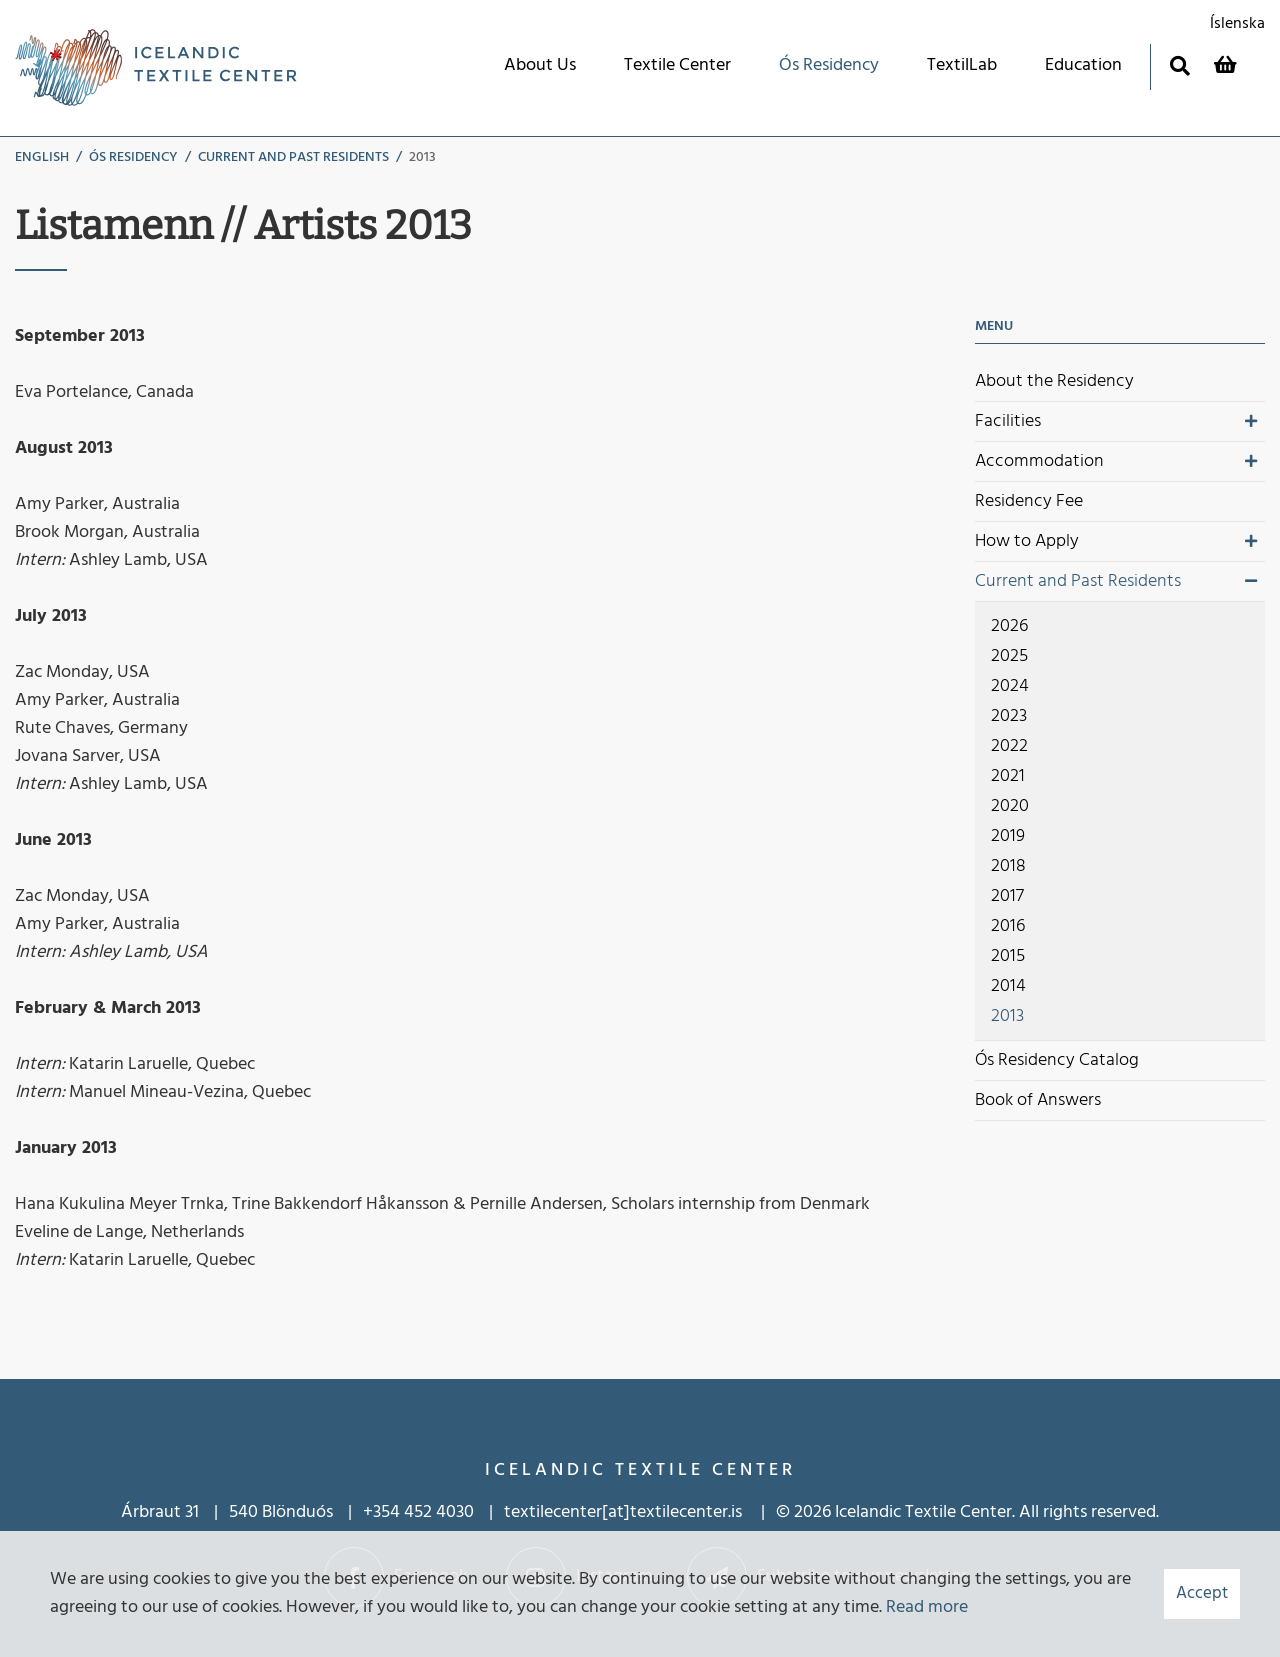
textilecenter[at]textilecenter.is (625, 1512)
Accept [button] (1202, 1593)
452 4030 (439, 1512)
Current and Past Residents (293, 157)
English (42, 157)
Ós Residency (133, 157)
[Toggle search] (1179, 65)
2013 (422, 157)
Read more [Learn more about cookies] (927, 1607)
